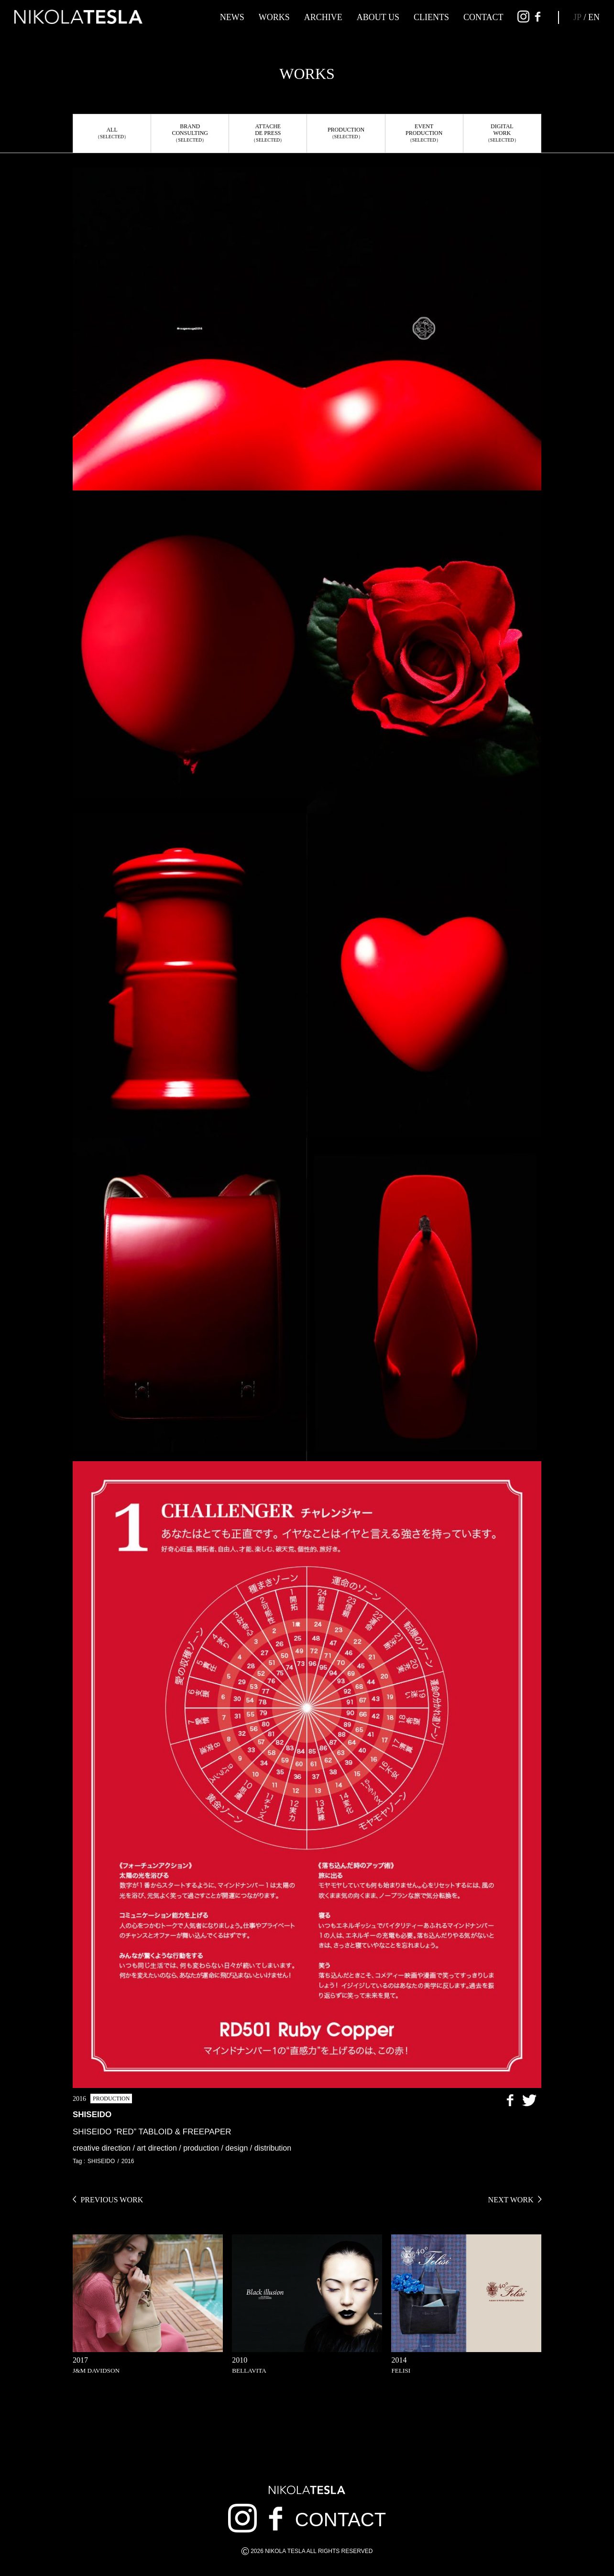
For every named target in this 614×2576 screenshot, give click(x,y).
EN (594, 17)
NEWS (232, 17)
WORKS (274, 17)
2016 (127, 2161)
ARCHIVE (323, 17)
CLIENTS (431, 17)
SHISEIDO (101, 2161)
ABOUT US (378, 17)
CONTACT (483, 17)
